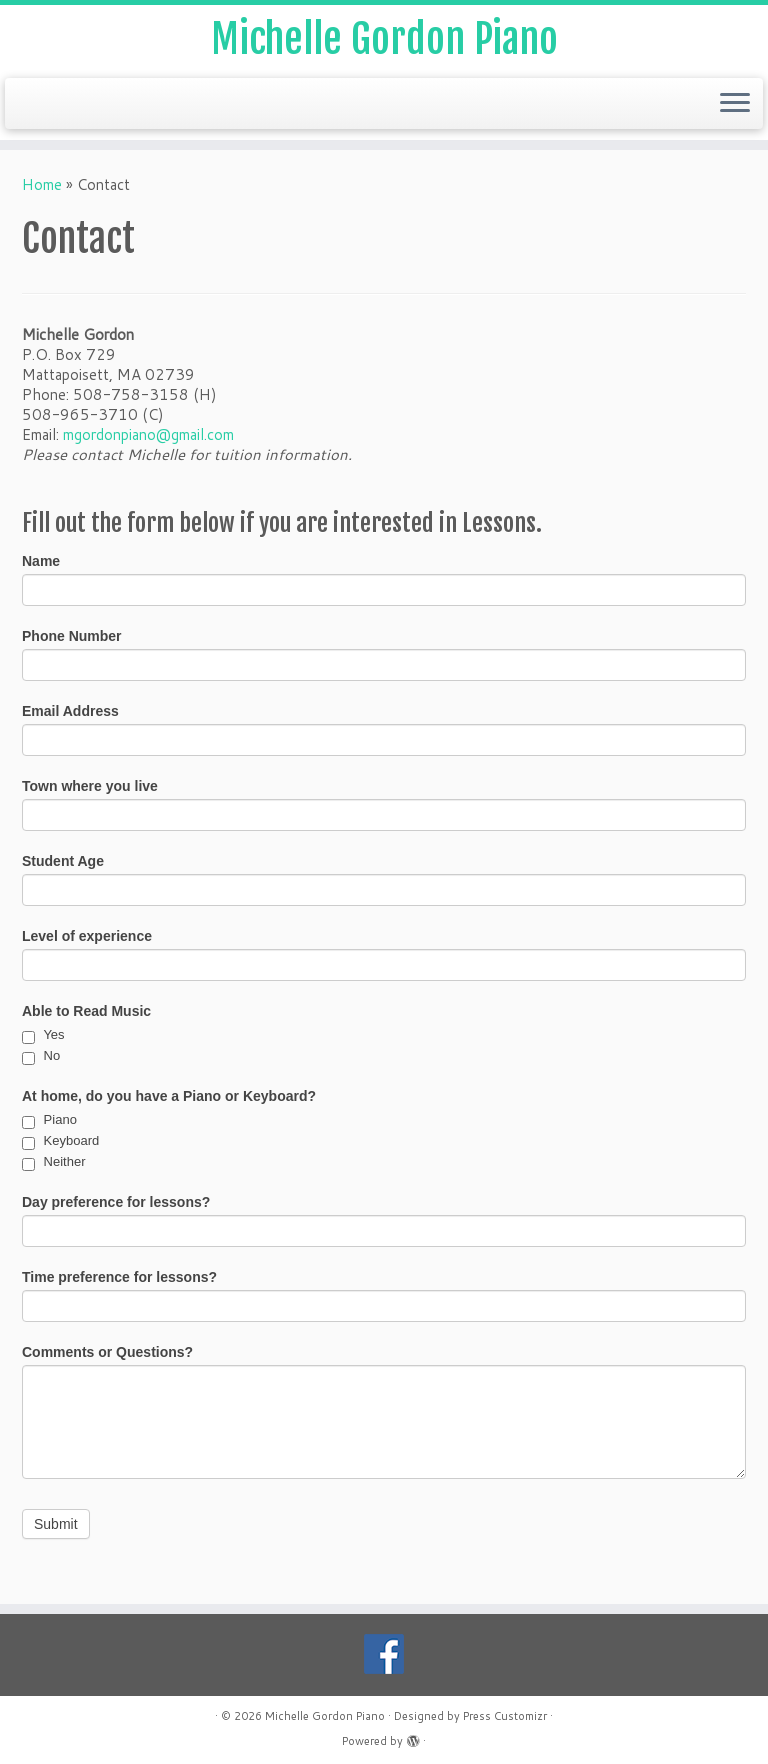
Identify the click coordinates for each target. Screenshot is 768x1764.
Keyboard (60, 1140)
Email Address (70, 711)
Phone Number (72, 636)
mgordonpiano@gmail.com (148, 434)
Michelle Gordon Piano (384, 39)
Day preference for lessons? (116, 1202)
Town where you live (90, 786)
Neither (54, 1161)
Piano (49, 1119)
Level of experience (87, 936)
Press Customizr (505, 1716)
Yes (43, 1034)
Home (42, 184)
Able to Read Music (86, 1011)
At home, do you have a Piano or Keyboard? (169, 1096)
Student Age (63, 861)
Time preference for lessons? (119, 1277)
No (41, 1055)
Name (41, 561)
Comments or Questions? (107, 1352)
